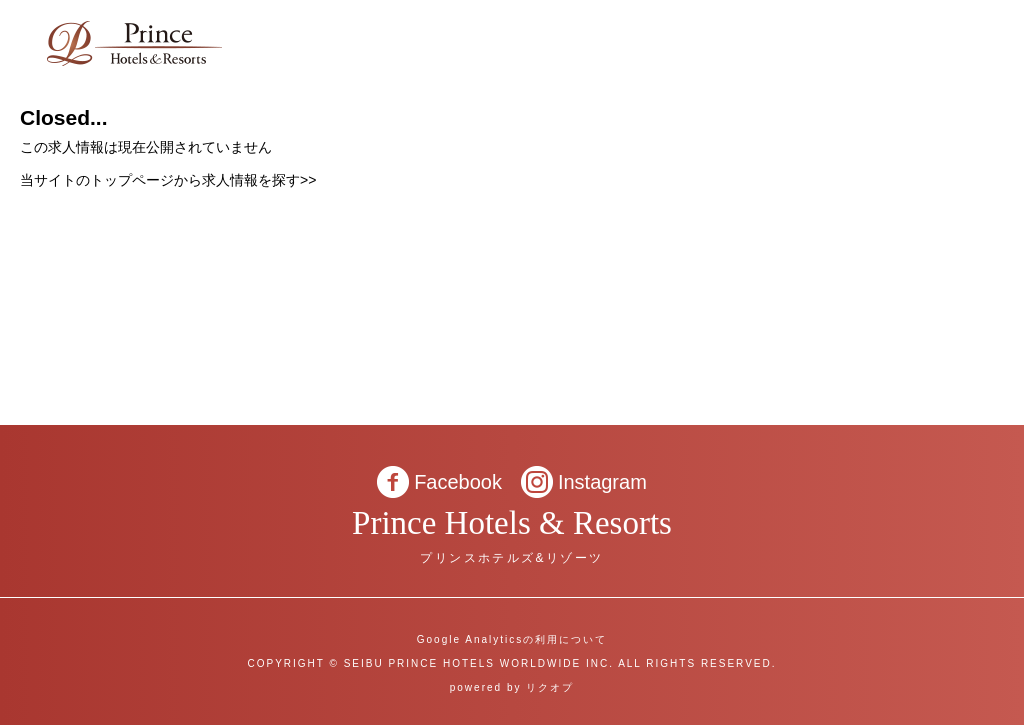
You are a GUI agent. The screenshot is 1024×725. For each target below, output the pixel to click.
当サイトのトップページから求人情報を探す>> (168, 180)
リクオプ (550, 687)
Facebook (458, 482)
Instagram (602, 482)
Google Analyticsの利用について (512, 639)
